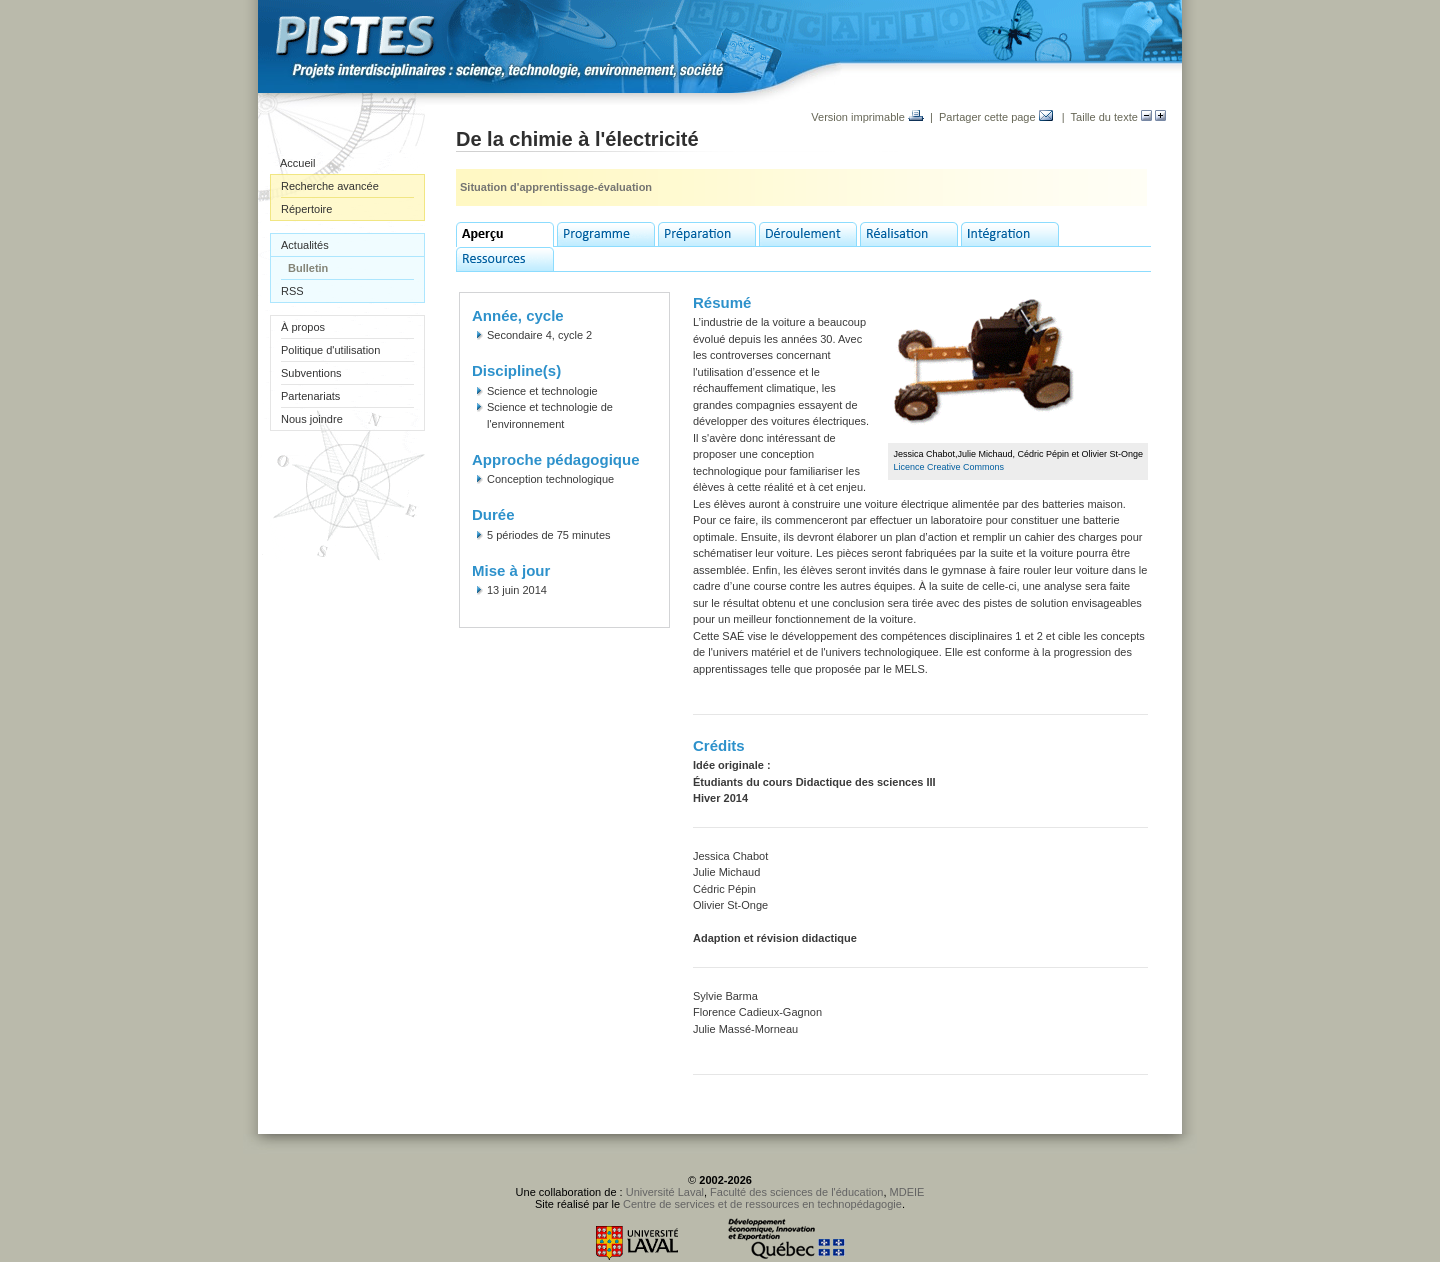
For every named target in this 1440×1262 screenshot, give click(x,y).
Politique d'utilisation (330, 350)
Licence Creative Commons (948, 467)
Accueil (297, 163)
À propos (303, 327)
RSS (292, 291)
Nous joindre (312, 419)
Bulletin (308, 268)
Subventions (311, 373)
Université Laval (665, 1192)
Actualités (305, 245)
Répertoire (306, 209)
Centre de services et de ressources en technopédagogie (762, 1204)
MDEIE (907, 1192)
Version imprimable (867, 117)
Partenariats (310, 396)
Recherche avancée (330, 186)
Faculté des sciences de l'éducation (796, 1192)
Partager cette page (996, 117)
